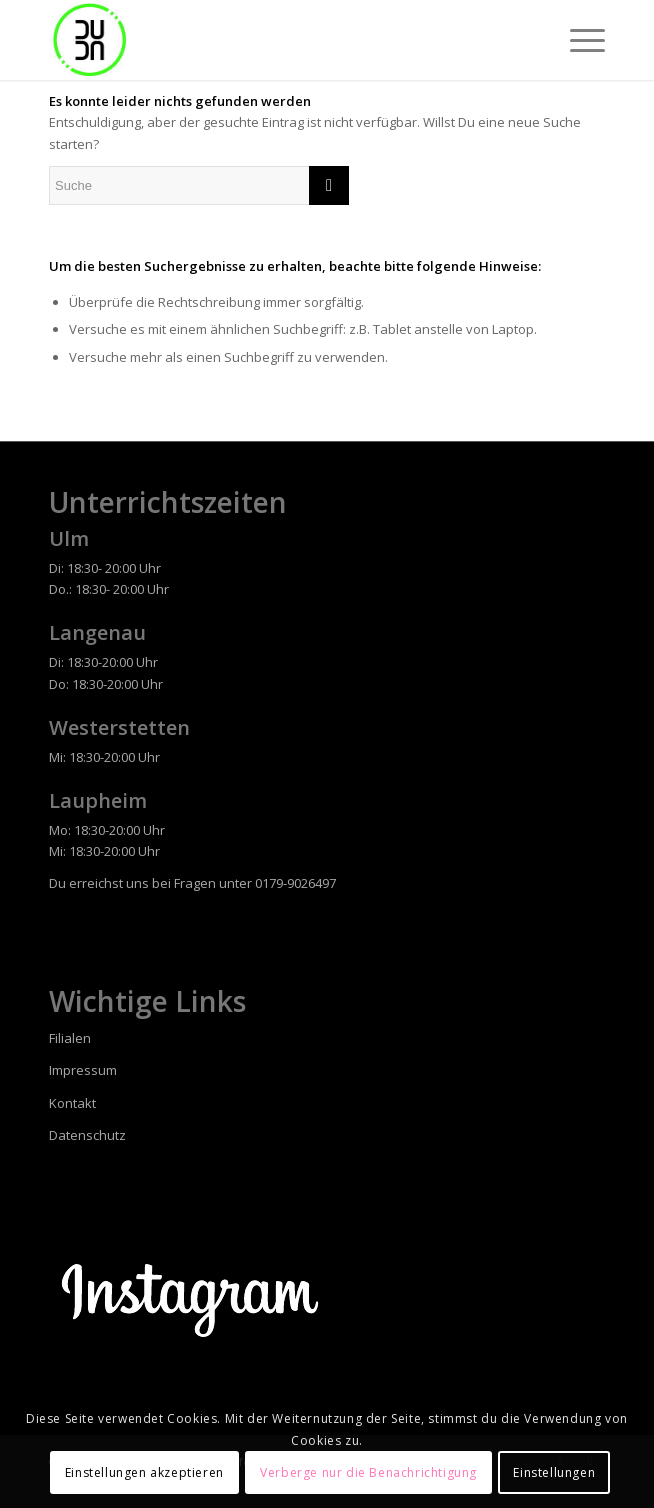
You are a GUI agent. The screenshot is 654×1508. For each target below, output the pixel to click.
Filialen (70, 1038)
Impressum (83, 1070)
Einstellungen (554, 1472)
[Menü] (577, 40)
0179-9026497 (295, 883)
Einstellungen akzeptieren (144, 1472)
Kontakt (72, 1103)
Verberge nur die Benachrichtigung (368, 1472)
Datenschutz (87, 1135)
